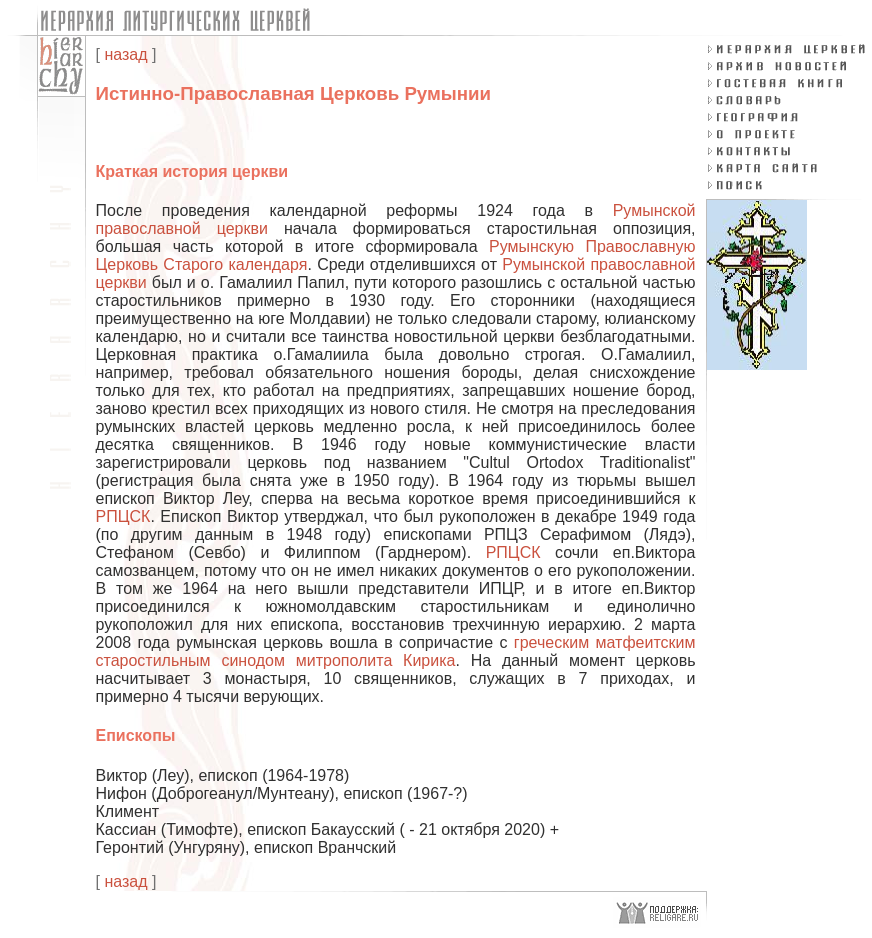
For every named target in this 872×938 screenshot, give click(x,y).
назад (125, 54)
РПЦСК (123, 516)
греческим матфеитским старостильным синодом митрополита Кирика (396, 651)
